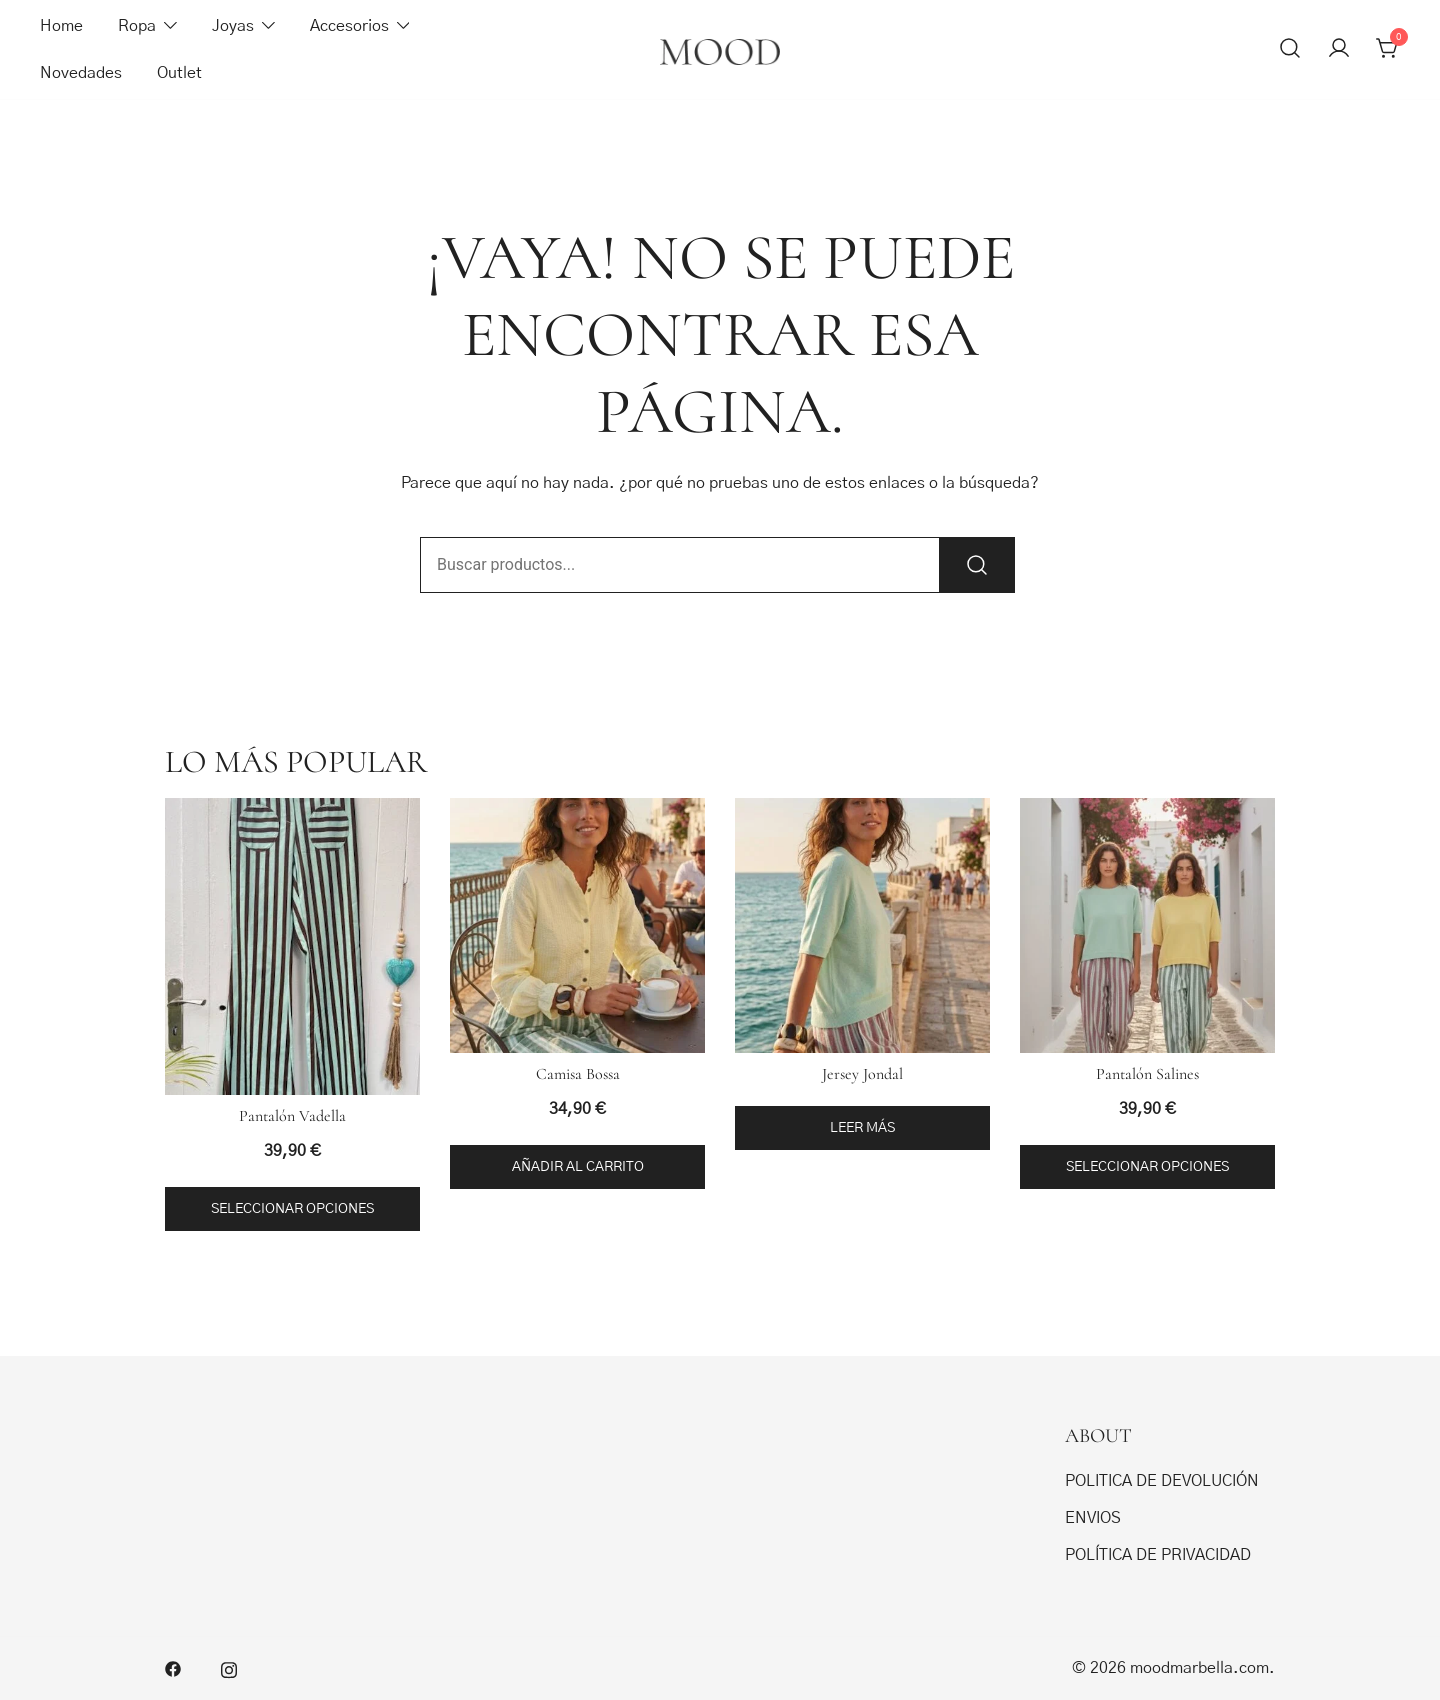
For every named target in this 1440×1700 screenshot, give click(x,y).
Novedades (81, 73)
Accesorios (349, 26)
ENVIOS (1093, 1518)
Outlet (179, 73)
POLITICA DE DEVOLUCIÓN (1162, 1481)
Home (61, 26)
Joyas (233, 26)
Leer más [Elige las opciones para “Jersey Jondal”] (862, 1128)
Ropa (137, 26)
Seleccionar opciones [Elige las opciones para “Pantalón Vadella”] (292, 1209)
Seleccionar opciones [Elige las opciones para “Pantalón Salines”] (1147, 1167)
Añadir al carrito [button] (578, 1167)
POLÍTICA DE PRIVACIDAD (1158, 1555)
